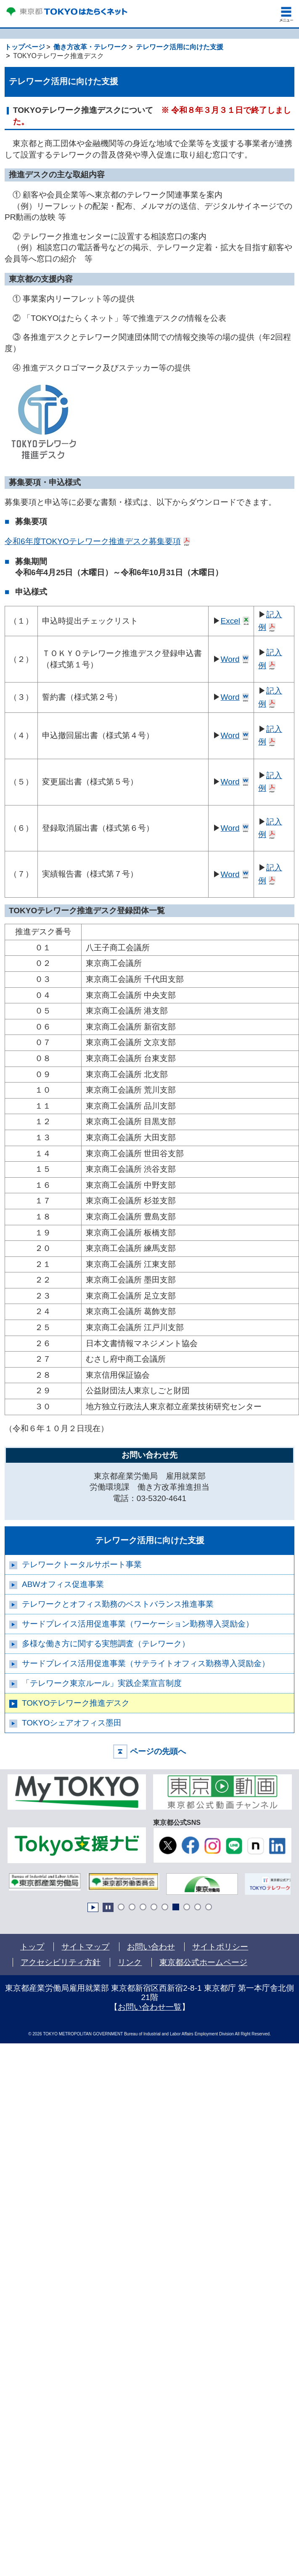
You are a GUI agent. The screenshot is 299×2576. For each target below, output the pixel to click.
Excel (230, 620)
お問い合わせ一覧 (150, 2007)
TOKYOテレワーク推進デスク (76, 1703)
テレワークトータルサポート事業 (82, 1564)
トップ (32, 1946)
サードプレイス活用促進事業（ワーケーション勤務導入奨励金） (138, 1623)
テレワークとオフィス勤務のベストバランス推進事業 (118, 1604)
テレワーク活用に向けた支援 (149, 1540)
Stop (108, 1907)
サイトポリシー (220, 1946)
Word (230, 659)
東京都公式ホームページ (203, 1962)
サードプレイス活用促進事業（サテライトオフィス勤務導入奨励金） (146, 1663)
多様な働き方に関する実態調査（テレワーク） (106, 1643)
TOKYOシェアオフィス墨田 (72, 1722)
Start (92, 1907)
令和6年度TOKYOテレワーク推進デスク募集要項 (93, 541)
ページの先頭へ (158, 1751)
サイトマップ (85, 1946)
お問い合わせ (151, 1946)
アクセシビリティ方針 (61, 1962)
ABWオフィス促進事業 (63, 1584)
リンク (130, 1962)
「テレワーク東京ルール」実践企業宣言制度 (102, 1683)
